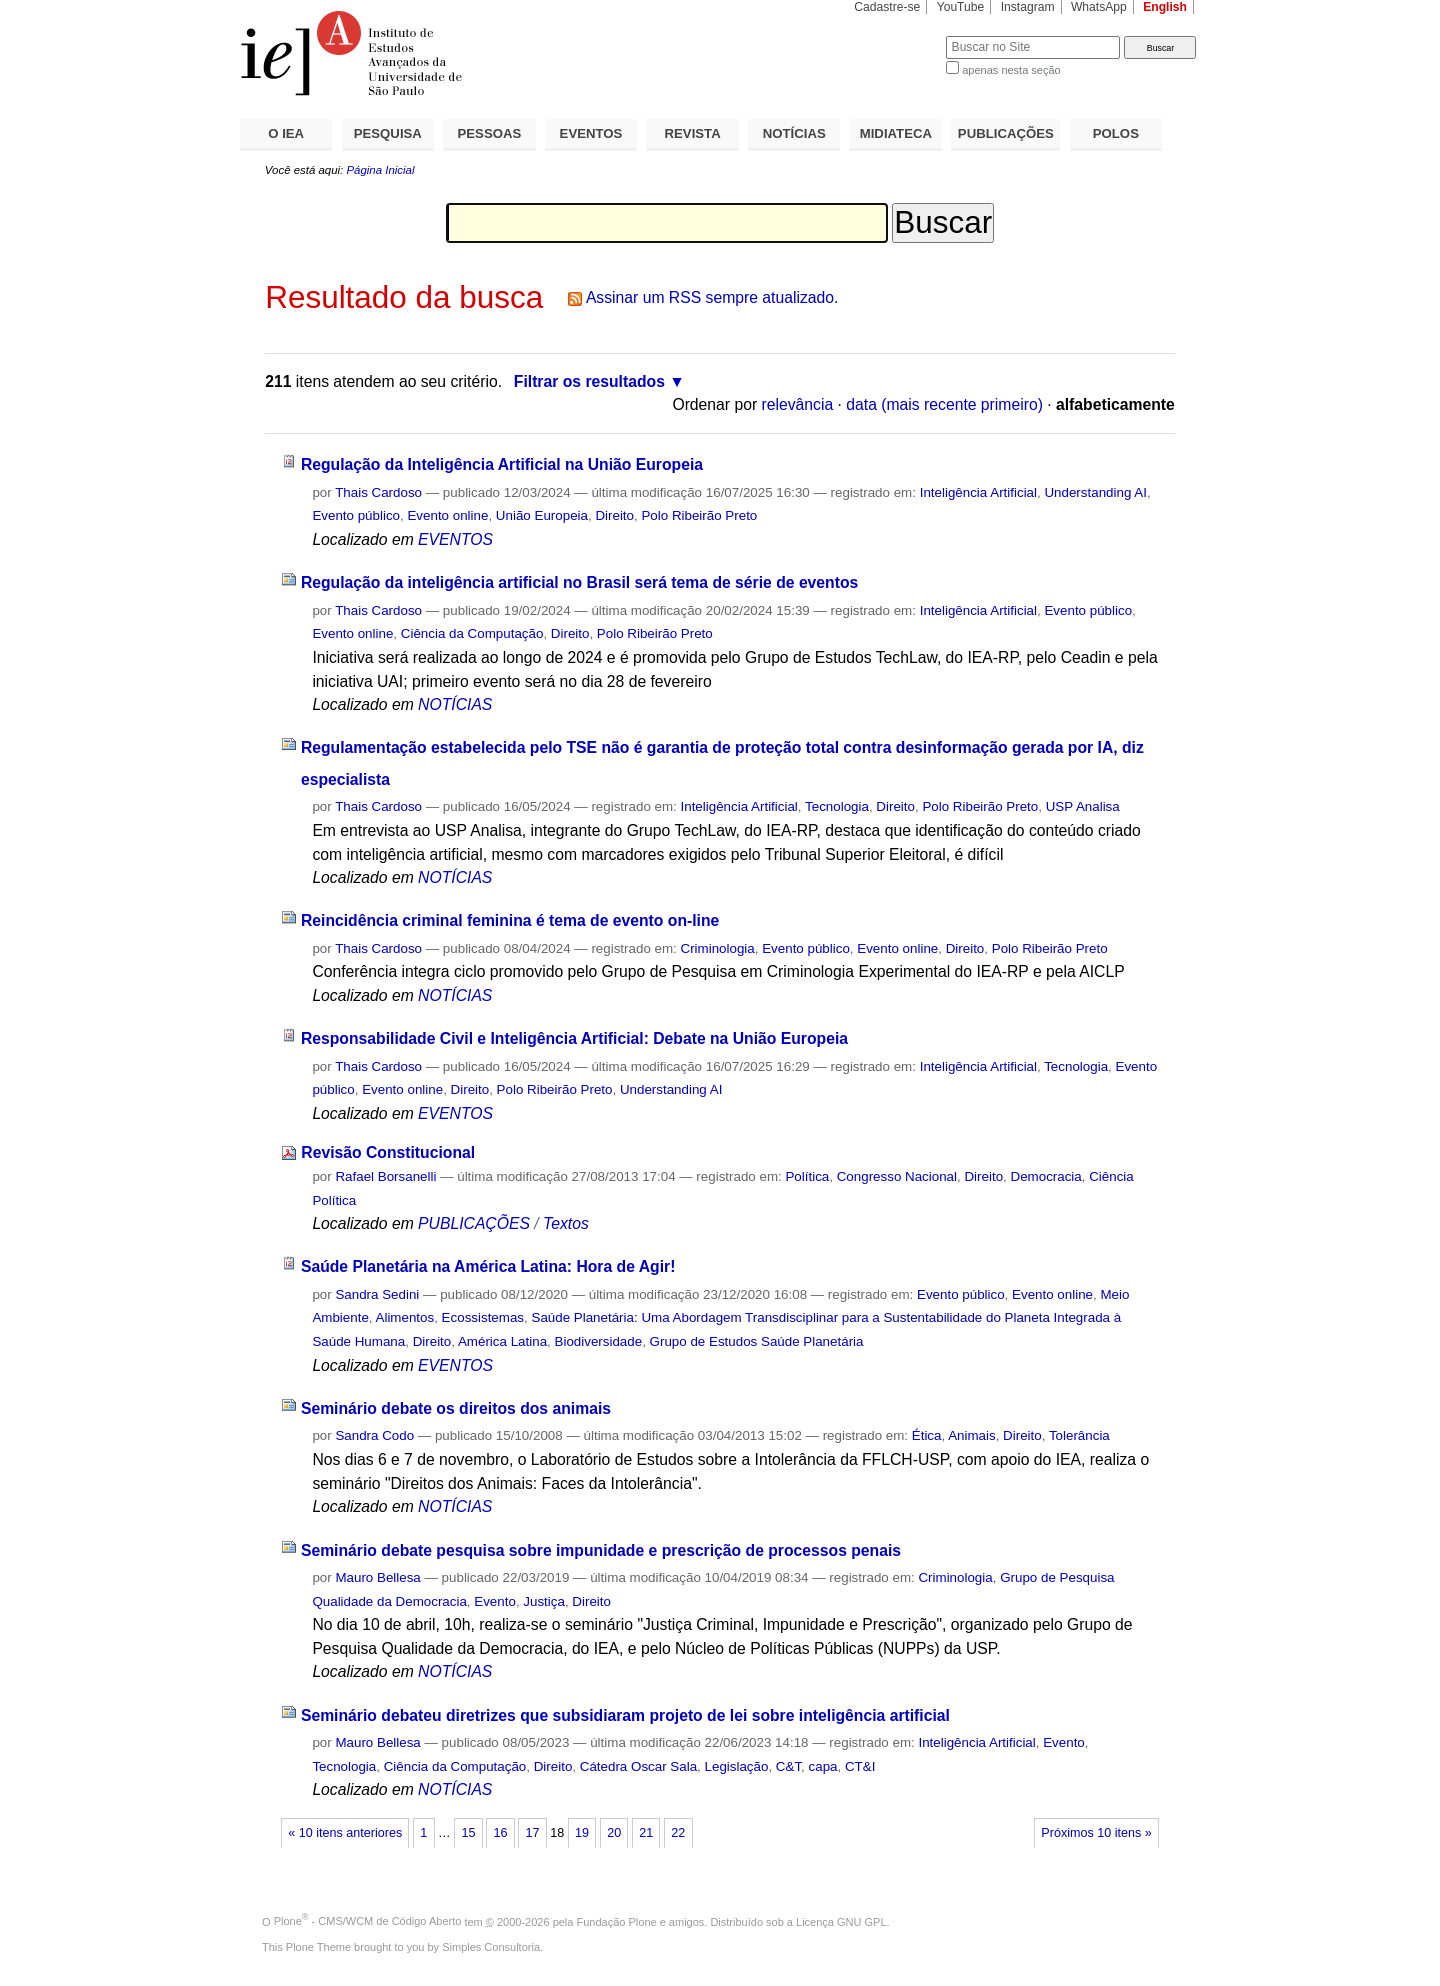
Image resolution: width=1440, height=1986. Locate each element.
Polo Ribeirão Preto (699, 515)
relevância (798, 404)
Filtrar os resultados (589, 381)
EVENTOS (591, 133)
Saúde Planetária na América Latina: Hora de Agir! (488, 1266)
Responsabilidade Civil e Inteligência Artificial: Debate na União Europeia (574, 1038)
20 (614, 1833)
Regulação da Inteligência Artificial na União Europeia (502, 464)
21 (646, 1833)
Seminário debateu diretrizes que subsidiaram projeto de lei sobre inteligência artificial (625, 1715)
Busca (897, 35)
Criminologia (718, 948)
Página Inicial (380, 170)
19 (582, 1833)
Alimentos (405, 1317)
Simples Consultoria (491, 1947)
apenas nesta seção (1011, 70)
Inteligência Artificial (978, 492)
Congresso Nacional (897, 1176)
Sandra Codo (374, 1435)
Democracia (1046, 1176)
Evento (495, 1601)
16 (500, 1833)
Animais (972, 1435)
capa (823, 1766)
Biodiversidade (599, 1341)
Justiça (544, 1601)
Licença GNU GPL (841, 1921)
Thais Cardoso (378, 492)
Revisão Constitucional (388, 1152)
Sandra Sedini (377, 1294)
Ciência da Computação (472, 633)
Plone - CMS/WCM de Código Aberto (368, 1921)
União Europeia (542, 515)
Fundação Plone (617, 1921)
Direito (614, 515)
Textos (566, 1223)
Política (807, 1176)
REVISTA (693, 133)
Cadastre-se (887, 7)
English (1165, 7)
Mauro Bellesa (377, 1577)
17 (533, 1833)
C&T (788, 1766)
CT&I (860, 1766)
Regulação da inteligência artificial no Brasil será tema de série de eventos (579, 582)
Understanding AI (1095, 492)
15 (468, 1833)
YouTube (961, 7)
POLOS (1116, 133)
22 (678, 1833)
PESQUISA (388, 133)
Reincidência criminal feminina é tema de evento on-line (510, 920)
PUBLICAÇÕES (1006, 133)
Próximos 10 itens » (1096, 1833)
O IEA (286, 133)
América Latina (502, 1341)
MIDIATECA (896, 133)
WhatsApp (1099, 7)
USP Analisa (1083, 806)
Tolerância (1079, 1435)
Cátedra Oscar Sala (638, 1766)
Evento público (356, 515)
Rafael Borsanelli (385, 1176)
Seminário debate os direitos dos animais (456, 1408)
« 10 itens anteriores (345, 1833)
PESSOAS (490, 133)
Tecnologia (837, 806)
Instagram (1028, 7)
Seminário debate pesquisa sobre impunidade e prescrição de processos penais (601, 1550)
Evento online (447, 515)
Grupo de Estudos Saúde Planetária (757, 1341)
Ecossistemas (483, 1317)
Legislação (737, 1766)
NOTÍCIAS (794, 133)
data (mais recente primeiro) (944, 404)
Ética (927, 1435)
